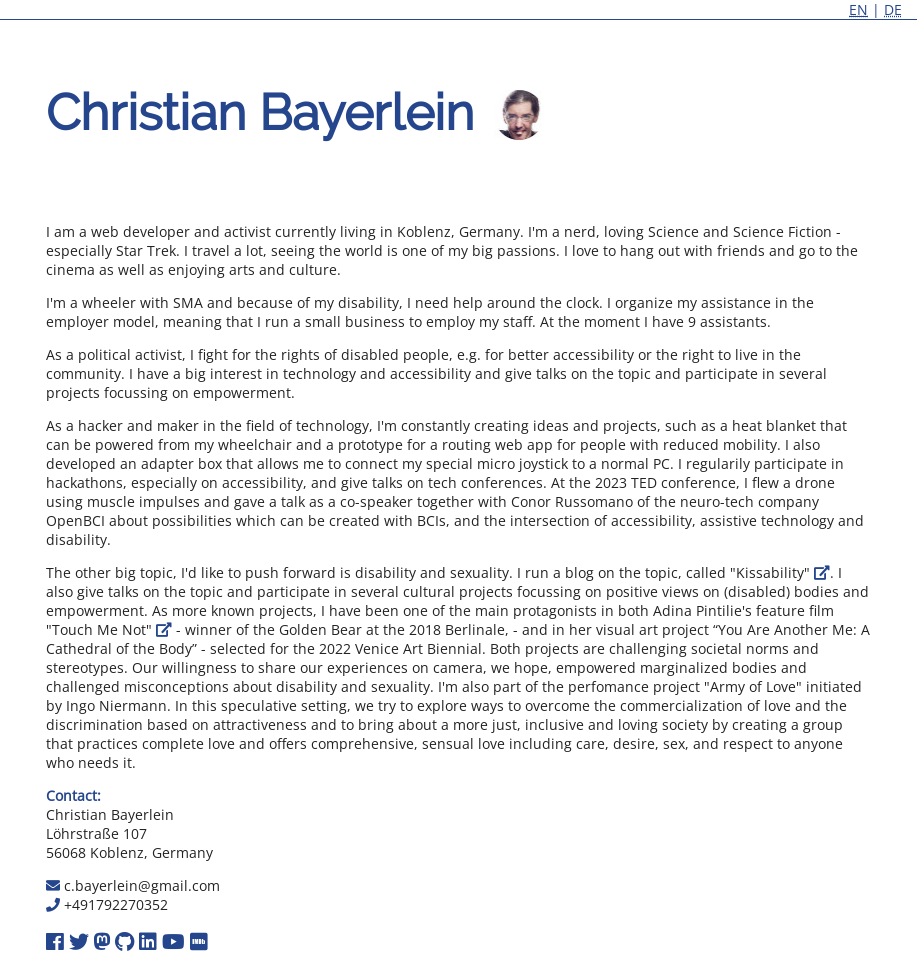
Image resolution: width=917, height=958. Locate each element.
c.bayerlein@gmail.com (142, 885)
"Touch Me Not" (109, 629)
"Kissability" (780, 572)
